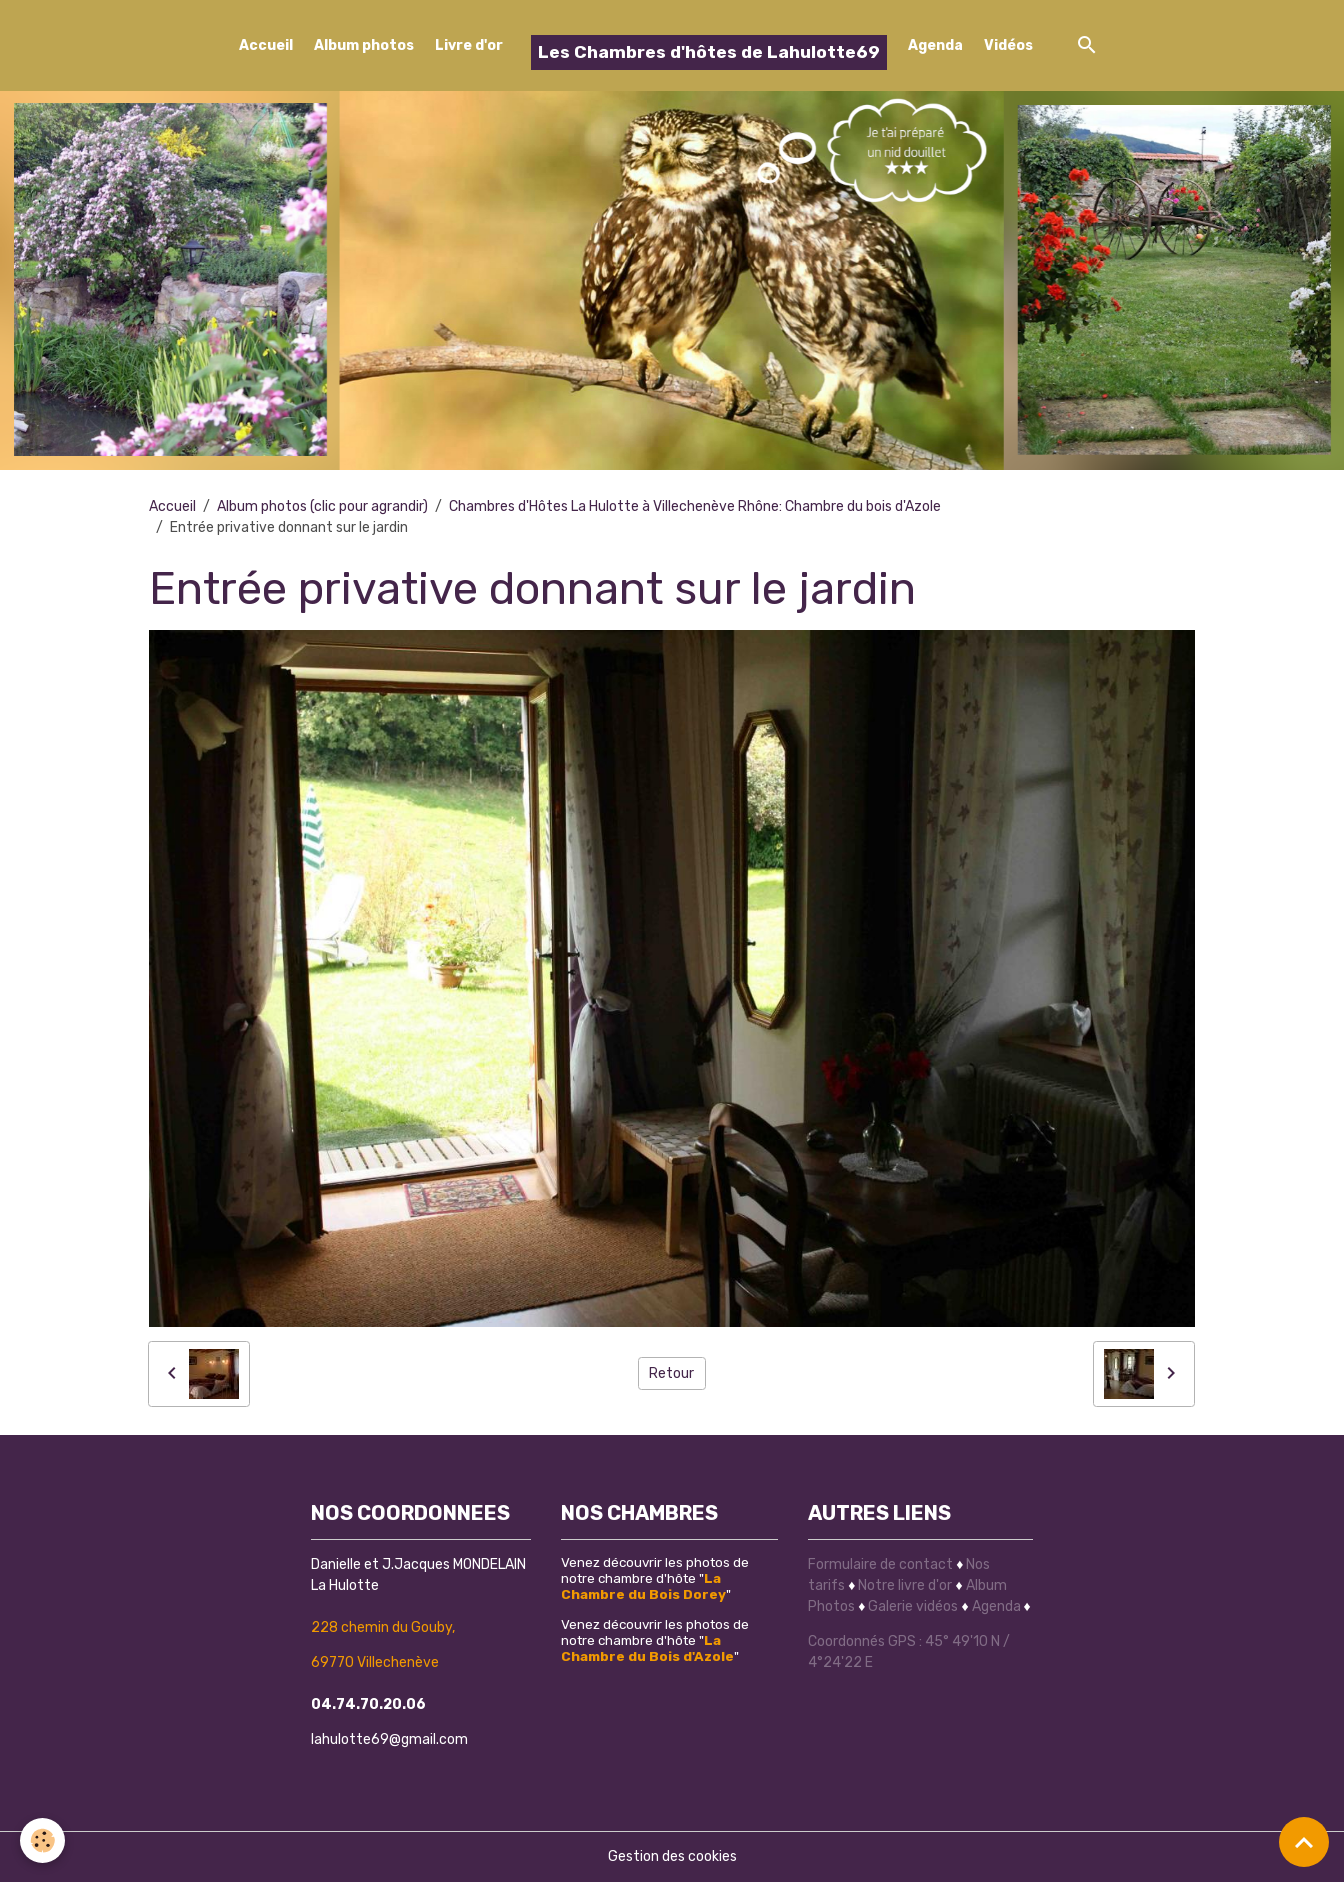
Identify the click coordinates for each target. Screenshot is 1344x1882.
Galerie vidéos (913, 1606)
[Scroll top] (1304, 1842)
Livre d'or (469, 45)
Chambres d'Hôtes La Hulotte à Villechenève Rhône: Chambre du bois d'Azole (695, 506)
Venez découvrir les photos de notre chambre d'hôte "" (655, 1578)
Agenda (935, 45)
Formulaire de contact (880, 1564)
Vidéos (1008, 45)
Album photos (364, 45)
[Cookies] (42, 1840)
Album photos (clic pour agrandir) (322, 506)
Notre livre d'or (906, 1585)
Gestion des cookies (672, 1856)
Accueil (266, 45)
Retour (671, 1373)
